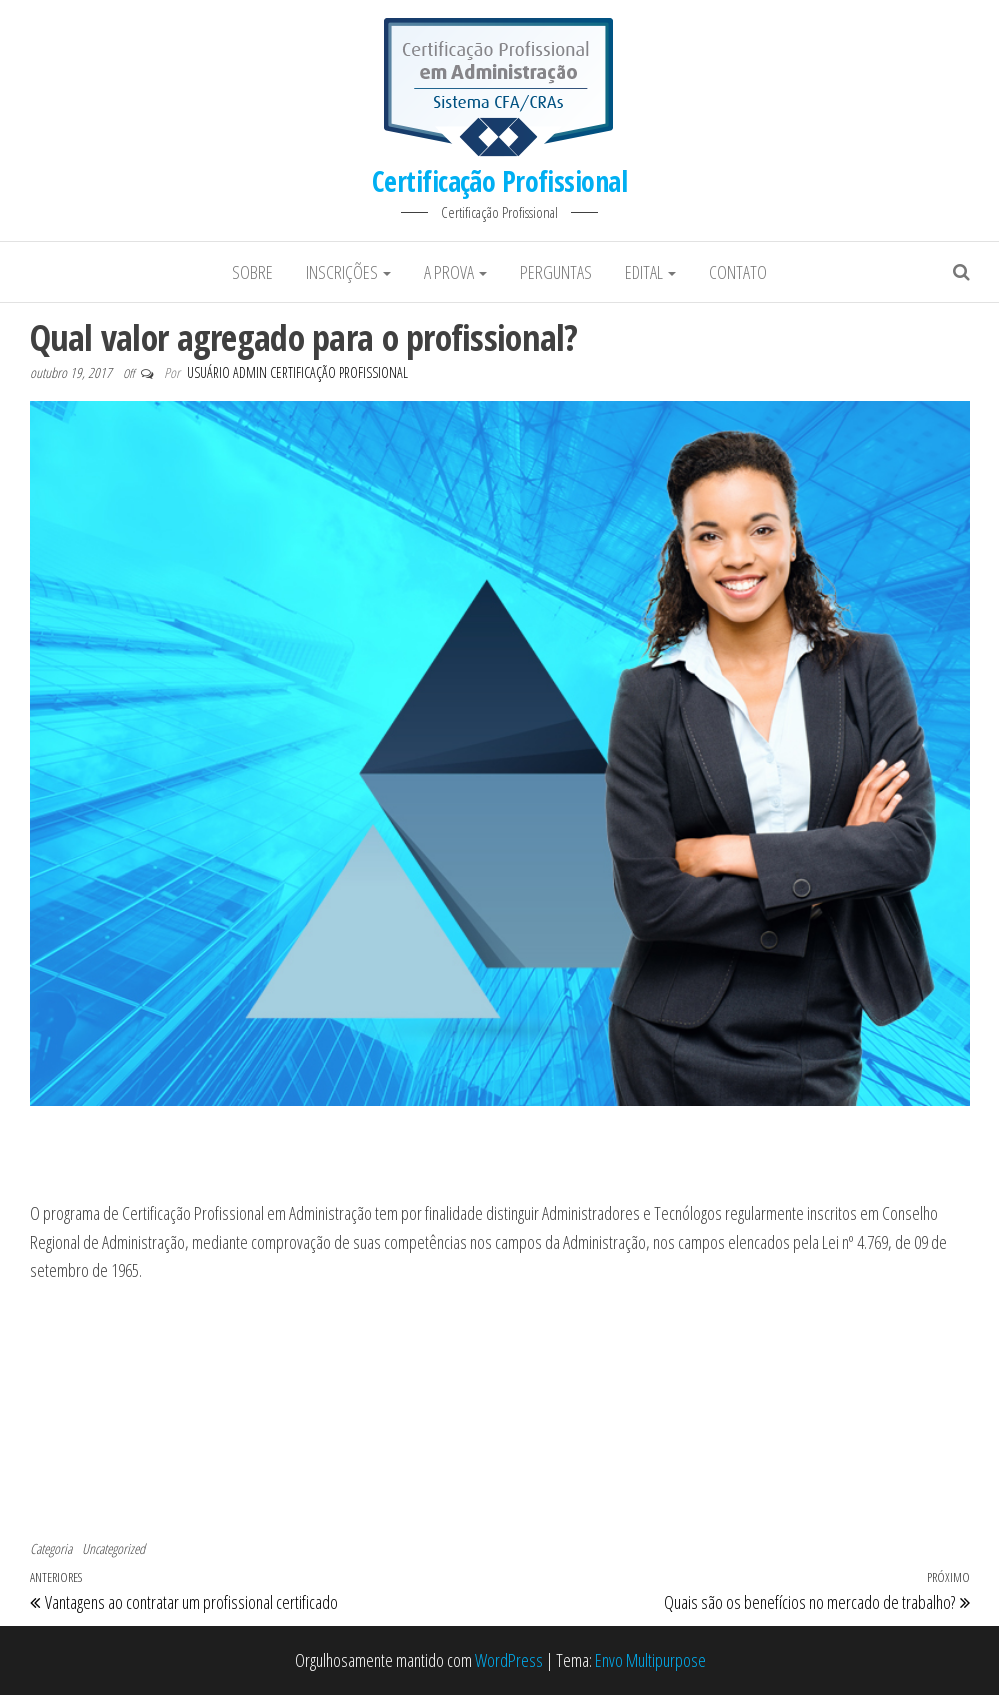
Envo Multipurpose (650, 1660)
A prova (455, 272)
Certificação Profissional (499, 181)
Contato (738, 272)
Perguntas (556, 272)
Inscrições (348, 272)
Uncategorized (113, 1548)
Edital (650, 272)
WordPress (509, 1660)
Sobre (252, 272)
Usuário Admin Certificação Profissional (297, 372)
